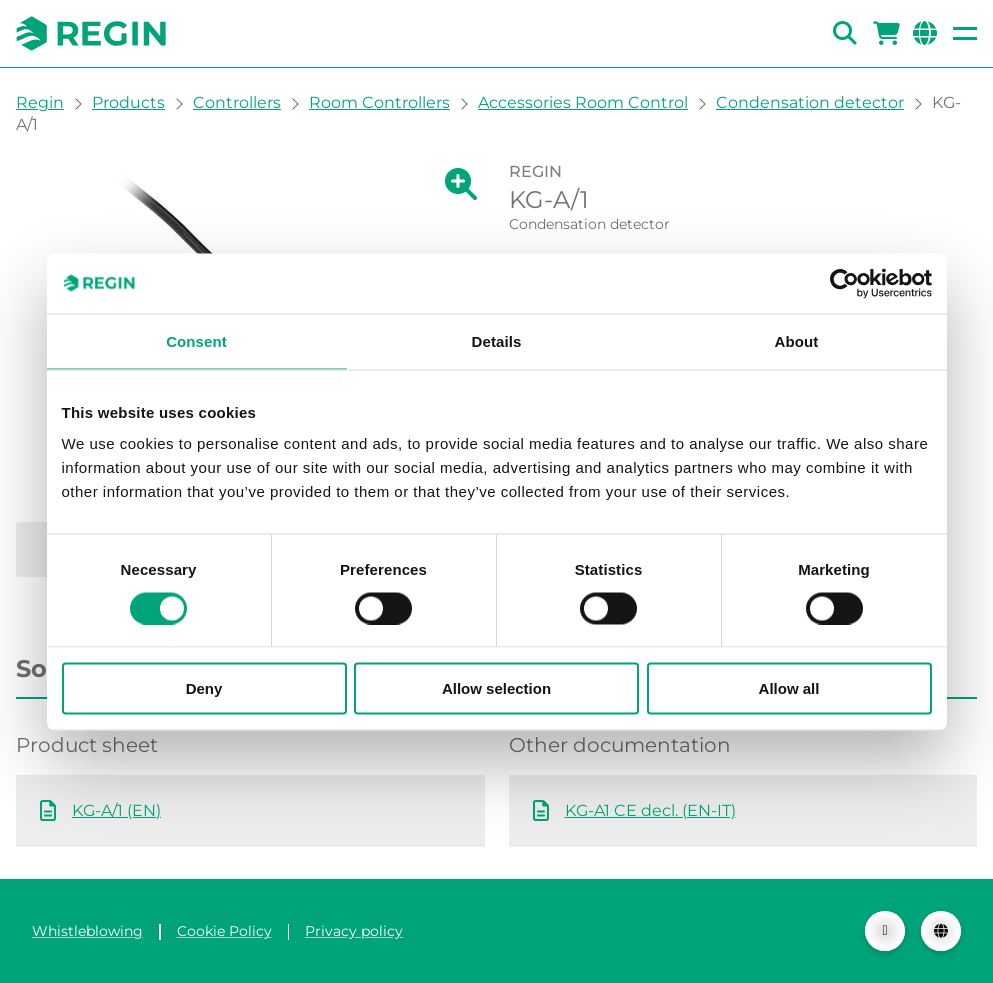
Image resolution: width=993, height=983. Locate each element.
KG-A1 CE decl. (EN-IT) (650, 810)
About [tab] (797, 340)
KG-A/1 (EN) (116, 810)
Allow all (789, 688)
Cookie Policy (224, 931)
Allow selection (496, 688)
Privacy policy (354, 931)
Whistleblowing (87, 931)
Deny (204, 688)
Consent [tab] (196, 340)
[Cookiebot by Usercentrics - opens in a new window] (844, 283)
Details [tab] (497, 340)
